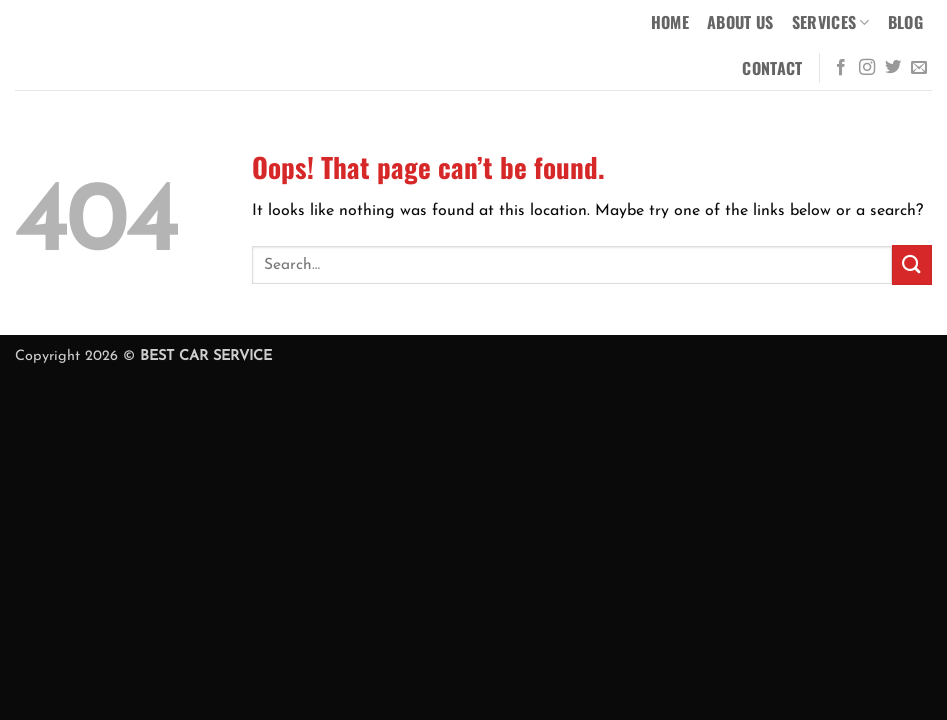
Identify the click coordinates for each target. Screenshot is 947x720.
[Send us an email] (919, 68)
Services (831, 22)
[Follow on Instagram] (867, 68)
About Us (740, 22)
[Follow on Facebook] (841, 68)
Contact (772, 68)
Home (670, 22)
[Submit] (912, 264)
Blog (905, 22)
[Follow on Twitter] (893, 68)
